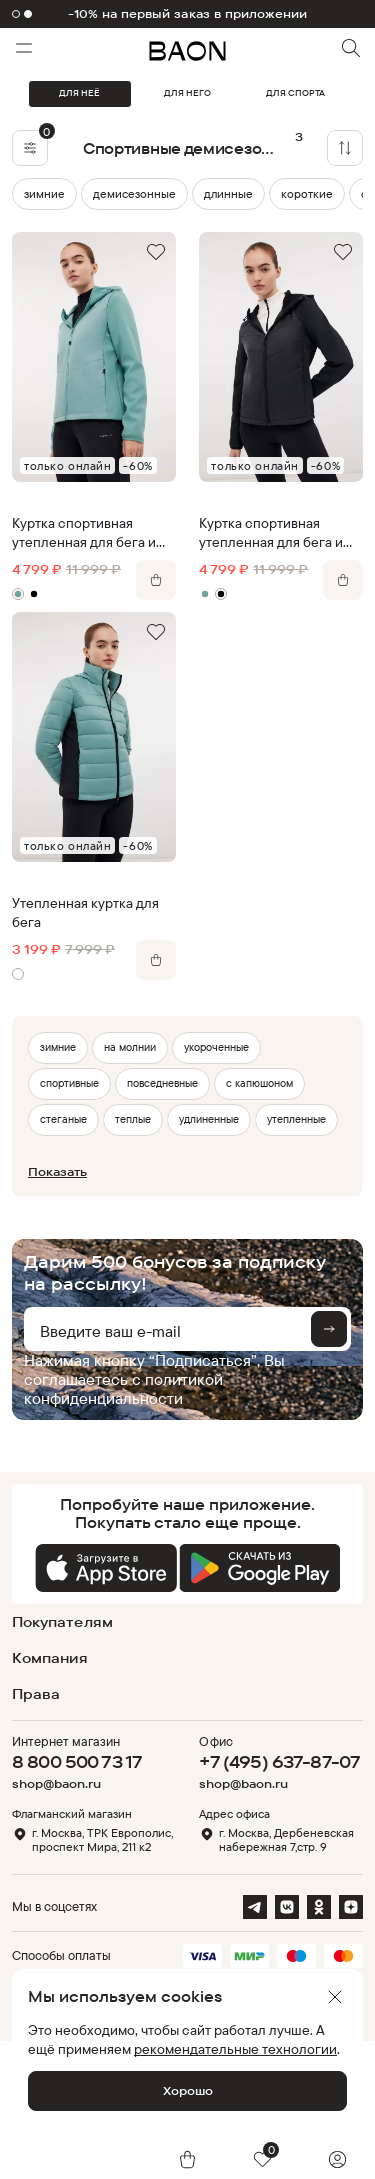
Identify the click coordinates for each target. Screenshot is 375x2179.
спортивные (69, 1083)
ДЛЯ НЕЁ (79, 93)
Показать (57, 1171)
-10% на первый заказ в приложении (188, 14)
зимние (44, 193)
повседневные (162, 1083)
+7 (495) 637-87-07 (279, 1761)
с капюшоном (259, 1083)
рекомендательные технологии (235, 2048)
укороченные (216, 1047)
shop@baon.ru (56, 1784)
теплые (133, 1119)
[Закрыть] (335, 1997)
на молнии (130, 1047)
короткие (307, 193)
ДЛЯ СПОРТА (295, 93)
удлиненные (209, 1119)
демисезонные (134, 193)
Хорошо (188, 2090)
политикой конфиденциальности (123, 1388)
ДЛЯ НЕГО (187, 93)
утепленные (296, 1119)
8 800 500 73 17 (77, 1761)
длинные (228, 193)
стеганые (63, 1119)
